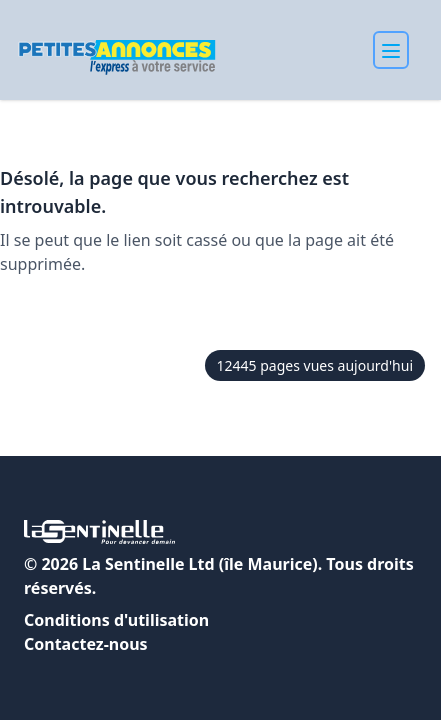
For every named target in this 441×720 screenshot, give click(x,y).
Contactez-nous (86, 644)
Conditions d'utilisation (116, 620)
